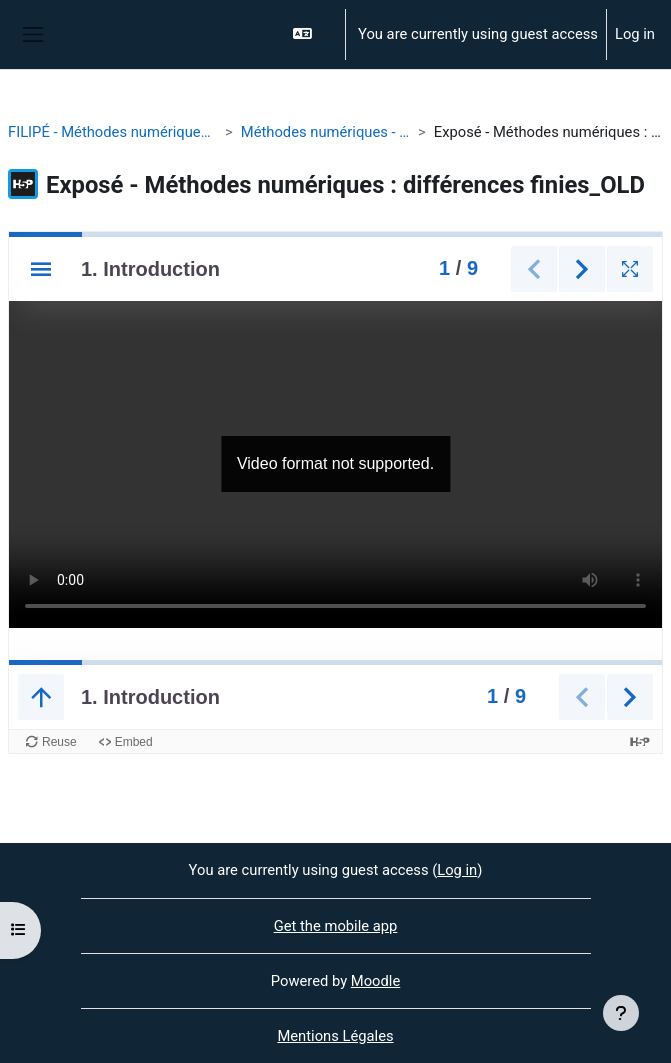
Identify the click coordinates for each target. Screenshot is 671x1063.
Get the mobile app (336, 926)
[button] (310, 34)
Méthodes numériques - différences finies (325, 132)
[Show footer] (621, 1013)
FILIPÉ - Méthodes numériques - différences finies (112, 132)
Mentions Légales (335, 1036)
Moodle (375, 981)
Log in (635, 34)
